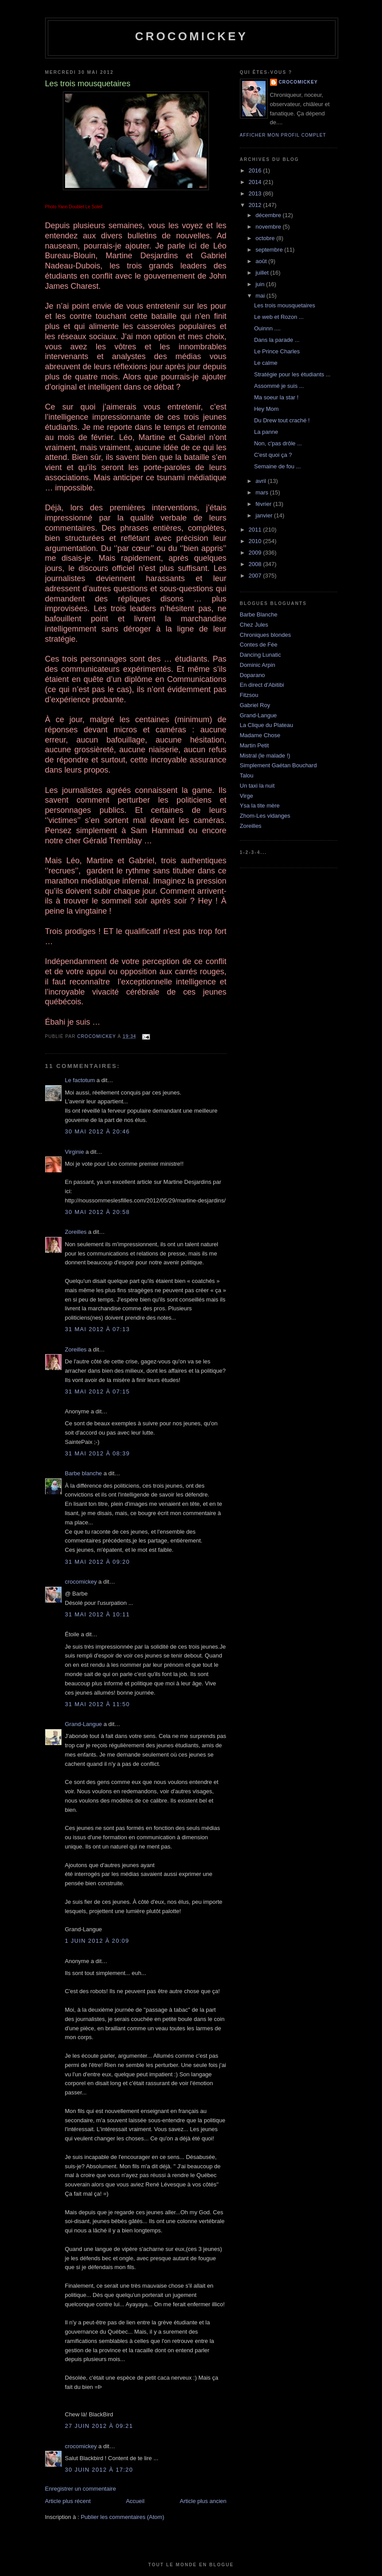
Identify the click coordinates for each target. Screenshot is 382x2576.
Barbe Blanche (259, 614)
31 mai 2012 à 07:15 (97, 1391)
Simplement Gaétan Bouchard (278, 765)
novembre (268, 226)
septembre (269, 249)
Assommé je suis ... (279, 386)
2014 (256, 182)
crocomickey (191, 36)
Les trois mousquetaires (284, 305)
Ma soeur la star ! (276, 397)
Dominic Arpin (257, 665)
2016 (256, 170)
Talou (247, 775)
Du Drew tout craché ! (282, 420)
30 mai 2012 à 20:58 (97, 1212)
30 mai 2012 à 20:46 (97, 1131)
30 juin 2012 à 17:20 (99, 2469)
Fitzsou (249, 695)
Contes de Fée (259, 644)
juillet (262, 272)
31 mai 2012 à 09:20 (97, 1561)
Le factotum (80, 1080)
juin (260, 284)
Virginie (74, 1151)
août (261, 261)
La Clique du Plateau (266, 725)
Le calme (266, 363)
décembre (268, 215)
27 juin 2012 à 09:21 (99, 2426)
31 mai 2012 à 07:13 (97, 1329)
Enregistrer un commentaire (80, 2488)
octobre (265, 238)
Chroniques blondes (265, 635)
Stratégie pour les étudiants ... (292, 374)
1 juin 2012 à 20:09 (97, 1940)
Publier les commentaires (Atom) (122, 2517)
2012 (256, 205)
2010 (256, 541)
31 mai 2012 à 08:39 (97, 1453)
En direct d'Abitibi (262, 684)
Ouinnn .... (267, 328)
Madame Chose (260, 735)
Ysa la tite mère (260, 805)
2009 (256, 552)
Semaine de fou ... (277, 466)
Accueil (135, 2501)
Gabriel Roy (255, 705)
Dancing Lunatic (260, 654)
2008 (256, 564)
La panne (266, 432)
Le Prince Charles (277, 351)
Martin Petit (254, 745)
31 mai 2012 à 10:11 (97, 1614)
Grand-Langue (83, 1724)
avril (261, 481)
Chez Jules (254, 624)
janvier (264, 515)
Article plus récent (68, 2501)
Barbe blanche (83, 1473)
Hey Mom (266, 409)
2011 (256, 529)
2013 (256, 193)
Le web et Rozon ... (279, 317)
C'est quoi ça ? (273, 455)
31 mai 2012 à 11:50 (97, 1704)
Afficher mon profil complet (283, 135)
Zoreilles (76, 1232)
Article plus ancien (203, 2501)
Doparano (252, 675)
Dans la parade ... (277, 340)
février (264, 504)
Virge (246, 795)
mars (262, 492)
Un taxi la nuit (257, 785)
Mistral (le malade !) (265, 755)
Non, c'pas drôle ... (278, 443)
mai (260, 295)
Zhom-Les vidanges (265, 815)
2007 (256, 575)
